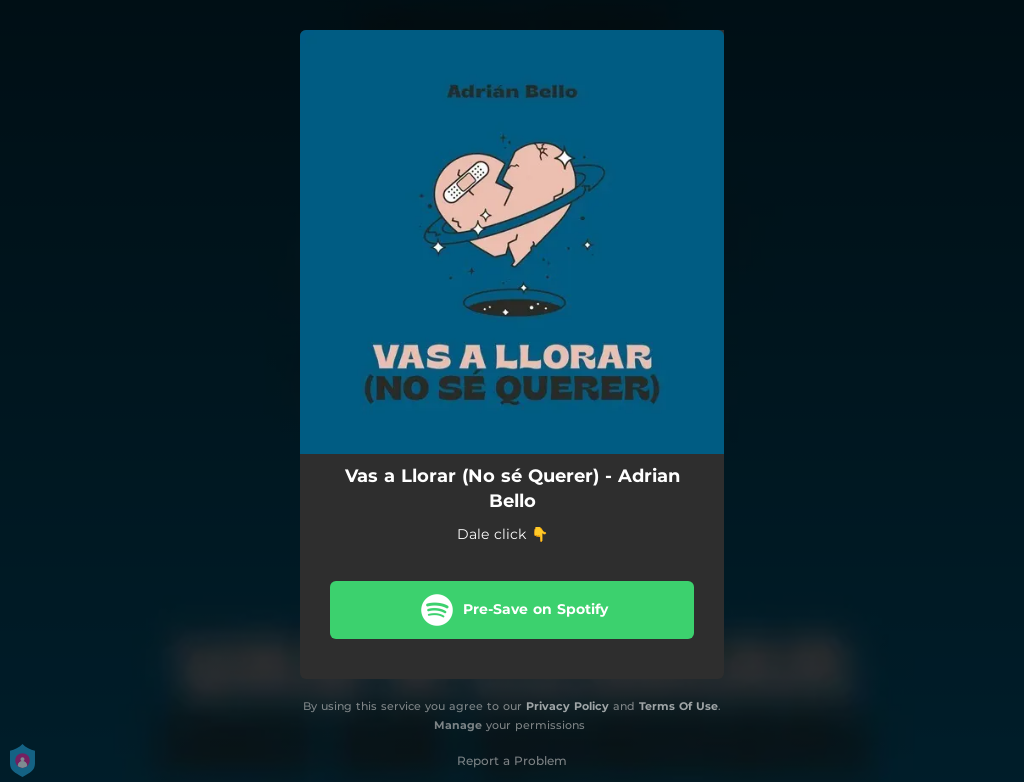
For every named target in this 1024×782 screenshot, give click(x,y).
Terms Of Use (678, 706)
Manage (458, 725)
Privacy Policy (567, 706)
